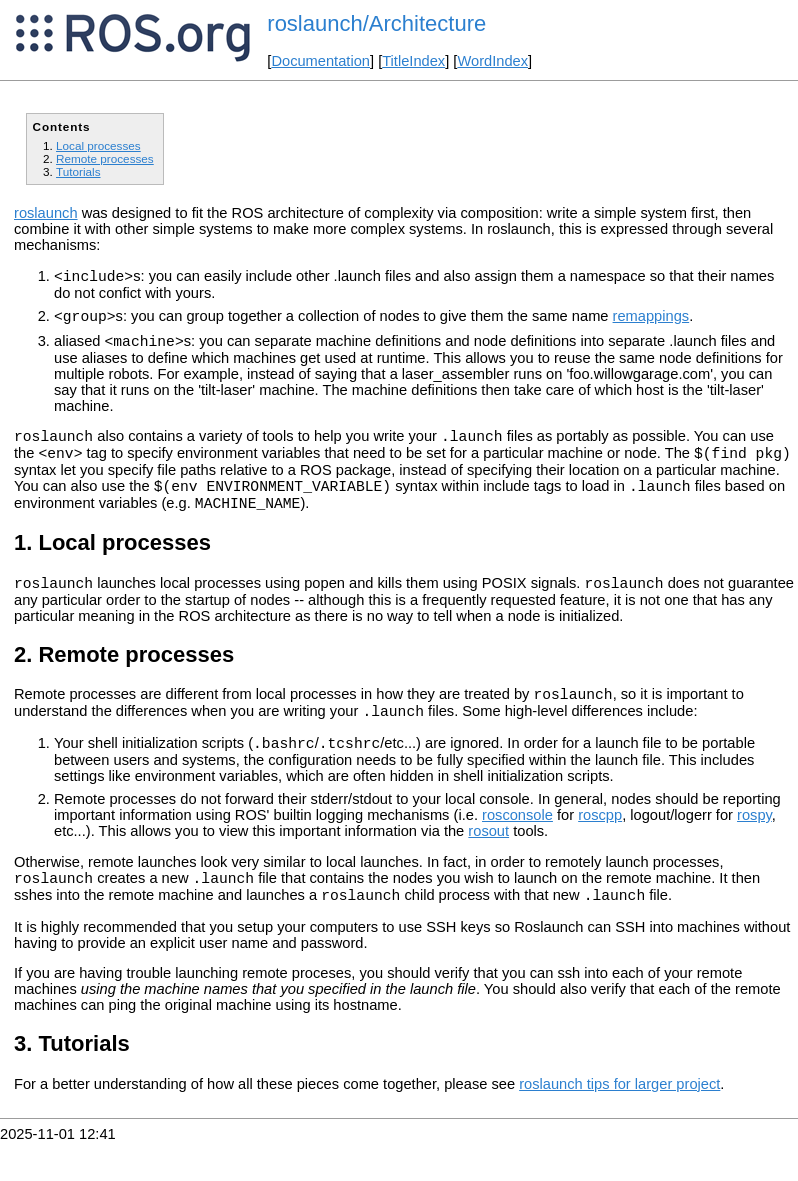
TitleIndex (413, 61)
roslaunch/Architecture (376, 23)
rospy (754, 848)
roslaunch (46, 213)
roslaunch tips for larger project (619, 1123)
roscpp (600, 848)
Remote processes (105, 158)
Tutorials (78, 171)
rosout (488, 864)
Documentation (320, 61)
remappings (651, 322)
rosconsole (517, 848)
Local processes (98, 145)
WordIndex (492, 61)
